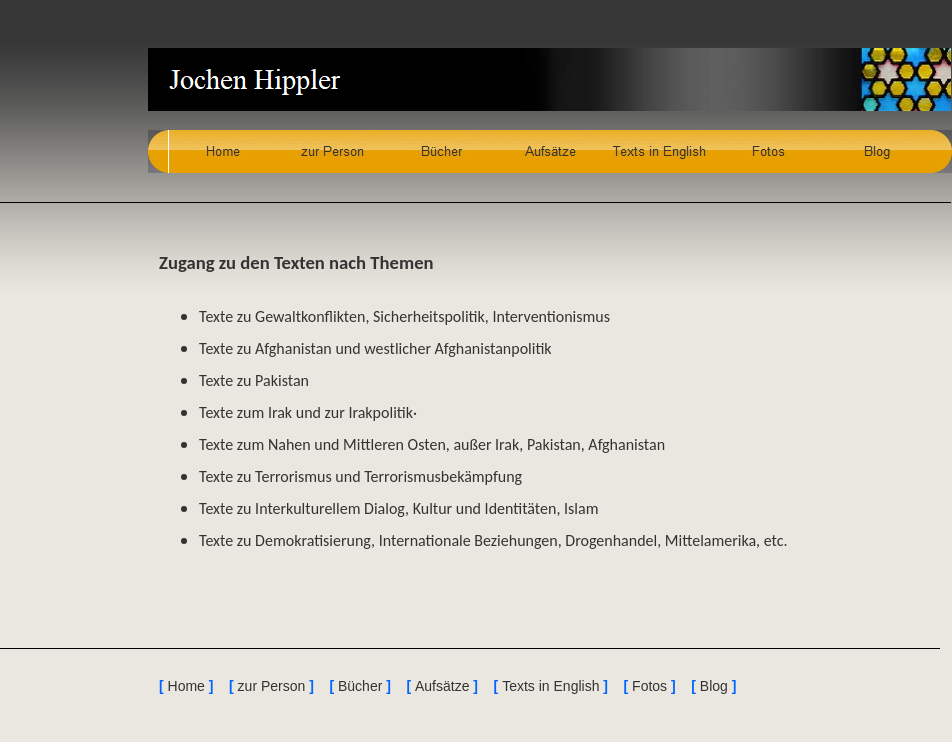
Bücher (360, 686)
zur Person (272, 686)
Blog (714, 686)
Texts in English (550, 686)
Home (186, 686)
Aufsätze (442, 686)
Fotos (649, 686)
